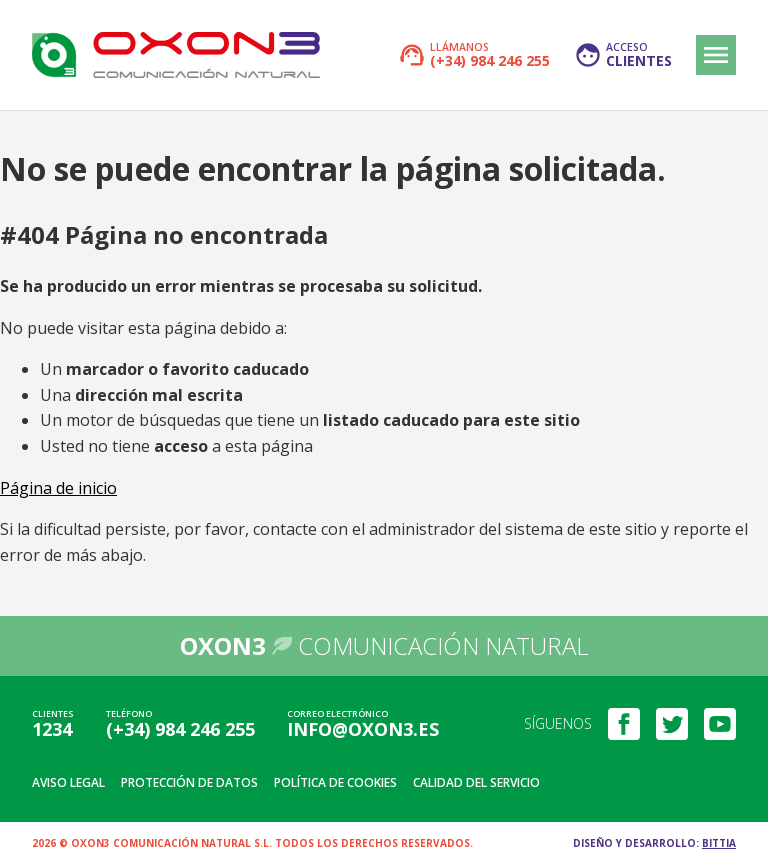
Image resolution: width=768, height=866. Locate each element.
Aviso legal (68, 782)
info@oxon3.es (363, 729)
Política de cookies (335, 782)
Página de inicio (58, 488)
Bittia (719, 843)
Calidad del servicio (476, 782)
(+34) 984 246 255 (180, 729)
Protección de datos (189, 782)
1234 (52, 729)
